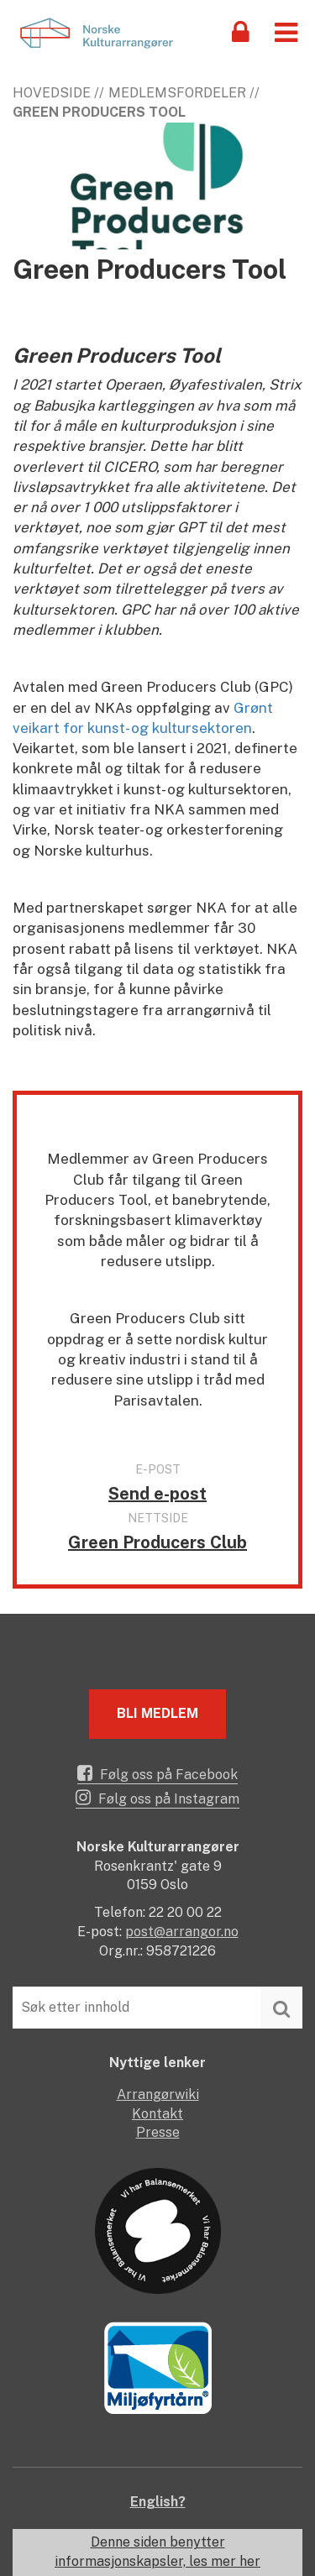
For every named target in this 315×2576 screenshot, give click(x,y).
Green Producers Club (157, 1542)
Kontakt (157, 2114)
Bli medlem (157, 1713)
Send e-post (157, 1494)
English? (158, 2502)
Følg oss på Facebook (157, 1773)
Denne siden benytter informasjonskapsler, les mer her (157, 2551)
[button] (286, 31)
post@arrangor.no (182, 1932)
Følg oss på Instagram (157, 1797)
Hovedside (52, 93)
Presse (158, 2132)
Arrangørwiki (158, 2094)
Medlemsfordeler (177, 93)
